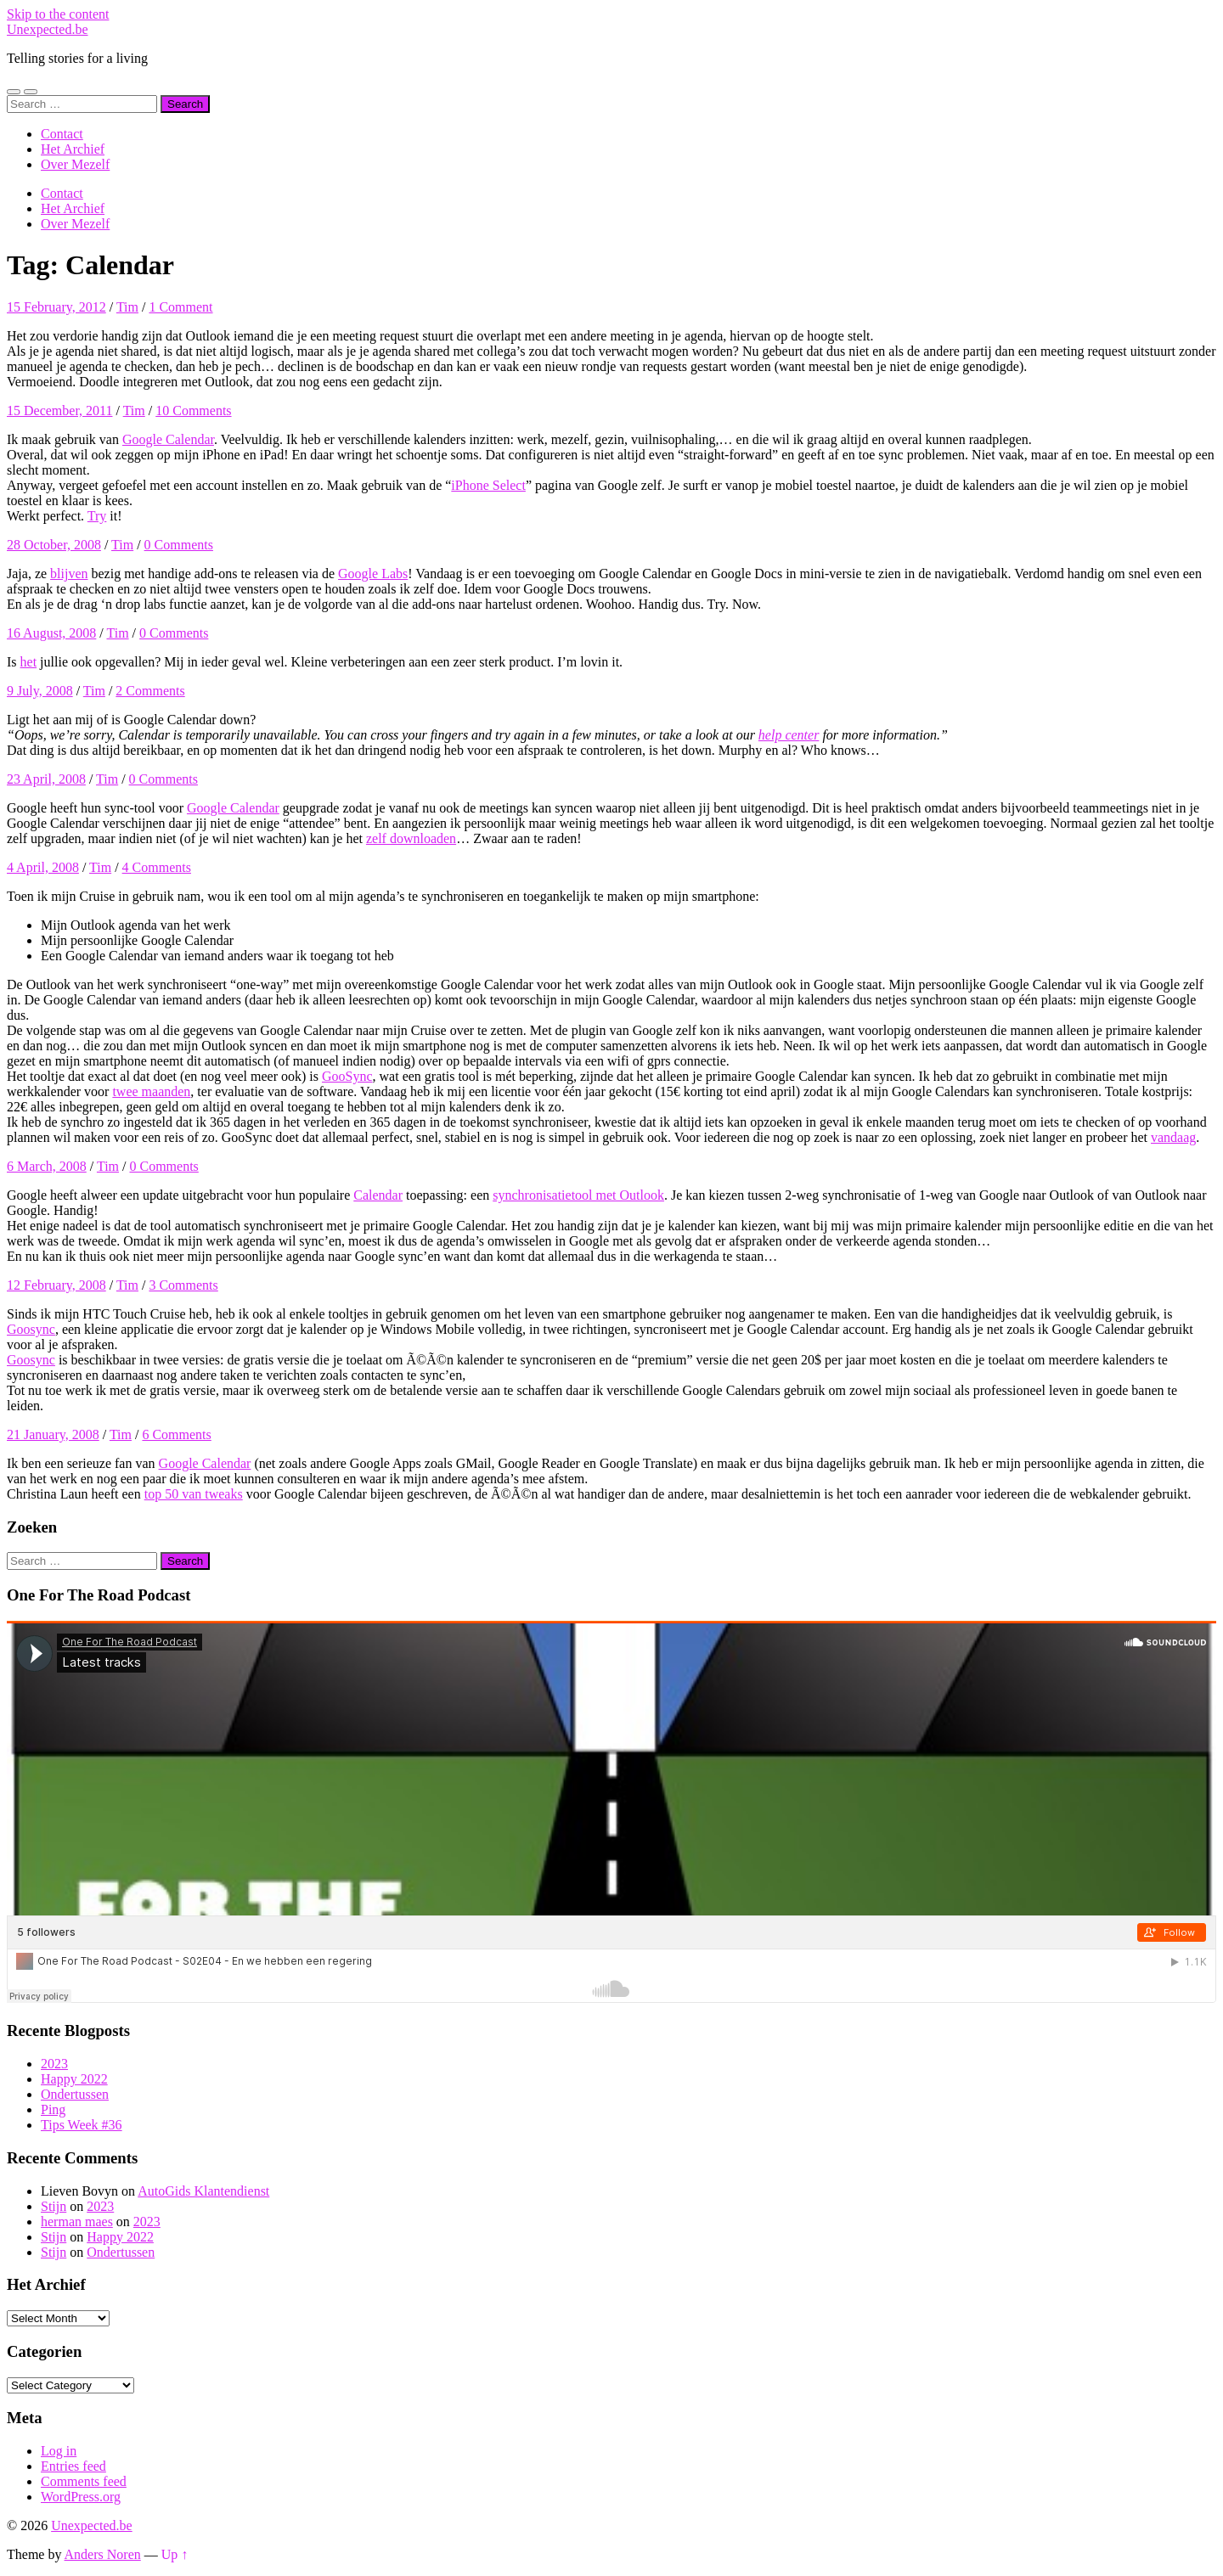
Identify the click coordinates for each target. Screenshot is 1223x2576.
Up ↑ (175, 2554)
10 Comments (193, 410)
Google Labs (373, 573)
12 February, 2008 (56, 1285)
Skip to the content (58, 14)
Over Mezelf (75, 164)
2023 (54, 2063)
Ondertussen (75, 2094)
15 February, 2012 (56, 307)
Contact (62, 134)
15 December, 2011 (60, 410)
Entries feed (73, 2466)
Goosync (31, 1329)
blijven (68, 573)
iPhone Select (488, 485)
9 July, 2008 (40, 690)
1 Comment (180, 307)
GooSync (347, 1076)
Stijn (53, 2206)
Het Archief (72, 149)
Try (97, 516)
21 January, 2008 (53, 1434)
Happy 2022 (74, 2079)
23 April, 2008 (46, 779)
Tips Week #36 (81, 2125)
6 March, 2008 (47, 1166)
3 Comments (183, 1285)
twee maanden (151, 1091)
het (28, 662)
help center (789, 735)
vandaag (1173, 1137)
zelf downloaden (411, 838)
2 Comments (150, 690)
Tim (127, 307)
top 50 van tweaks (193, 1494)
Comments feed (84, 2481)
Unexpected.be (47, 29)
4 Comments (156, 867)
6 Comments (176, 1434)
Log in (58, 2451)
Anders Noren (103, 2554)
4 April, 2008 (43, 867)
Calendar (378, 1195)
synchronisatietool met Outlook (578, 1195)
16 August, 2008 (51, 633)
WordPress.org (81, 2496)
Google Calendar (168, 439)
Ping (53, 2109)
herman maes (77, 2221)
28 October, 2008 (54, 544)
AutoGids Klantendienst (203, 2191)
